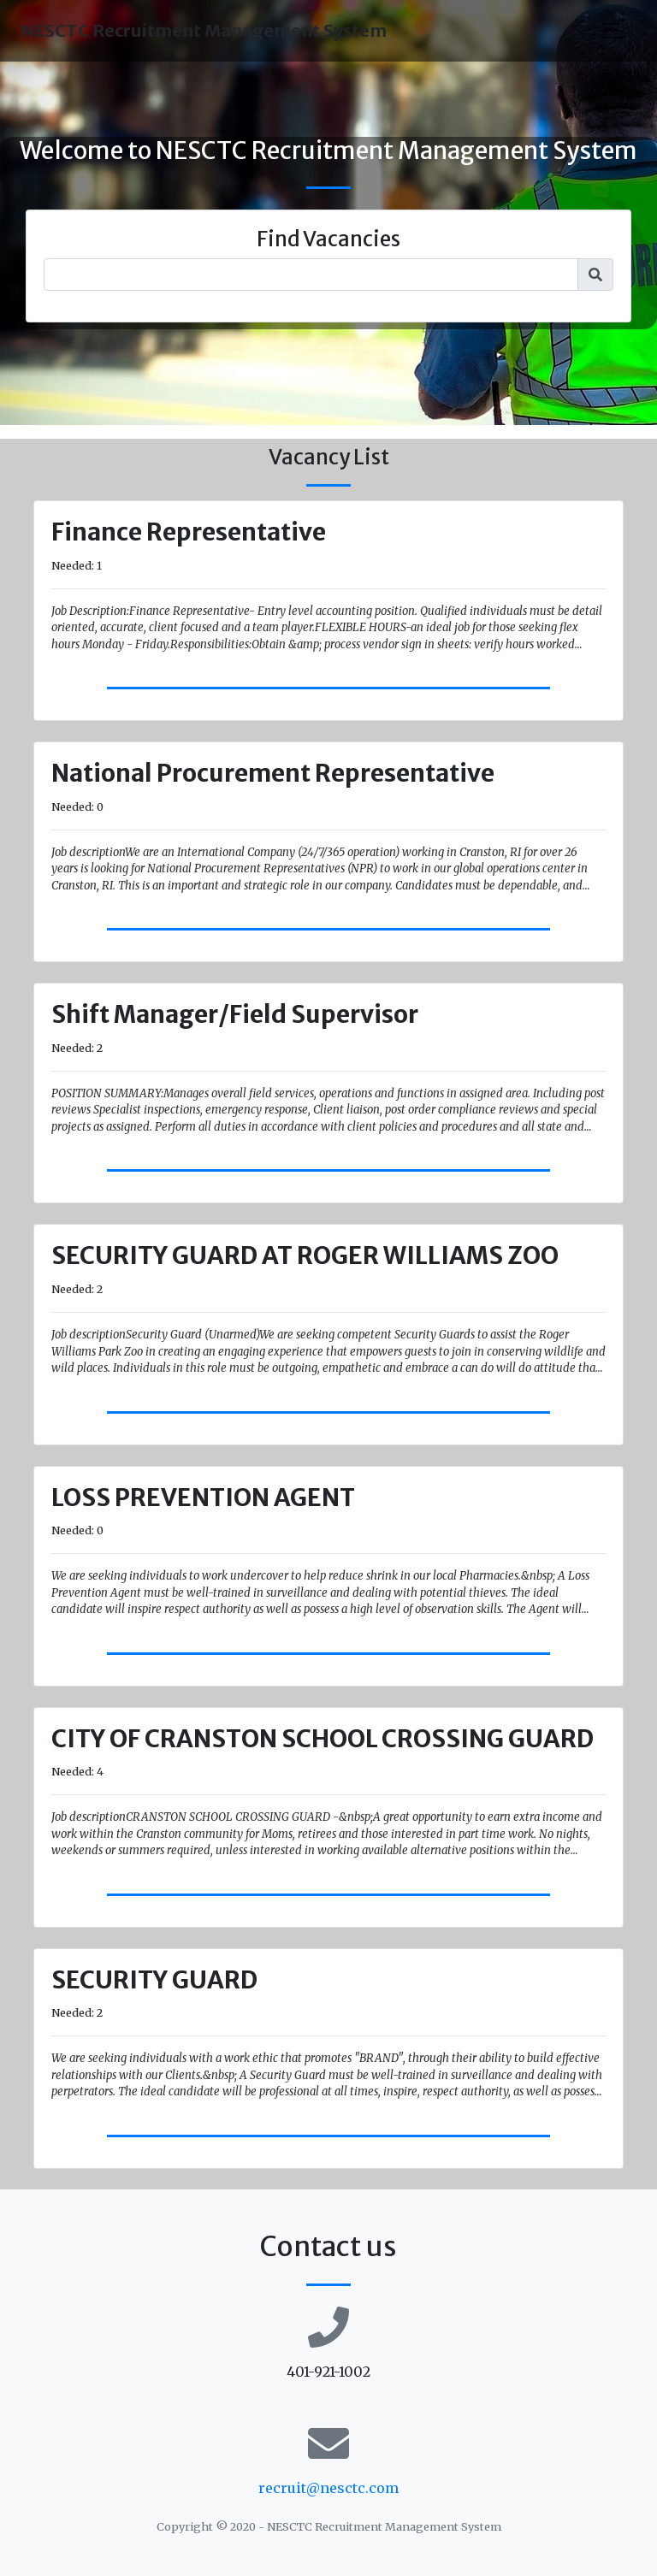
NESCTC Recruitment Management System (204, 30)
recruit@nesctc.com (328, 2487)
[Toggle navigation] (612, 31)
